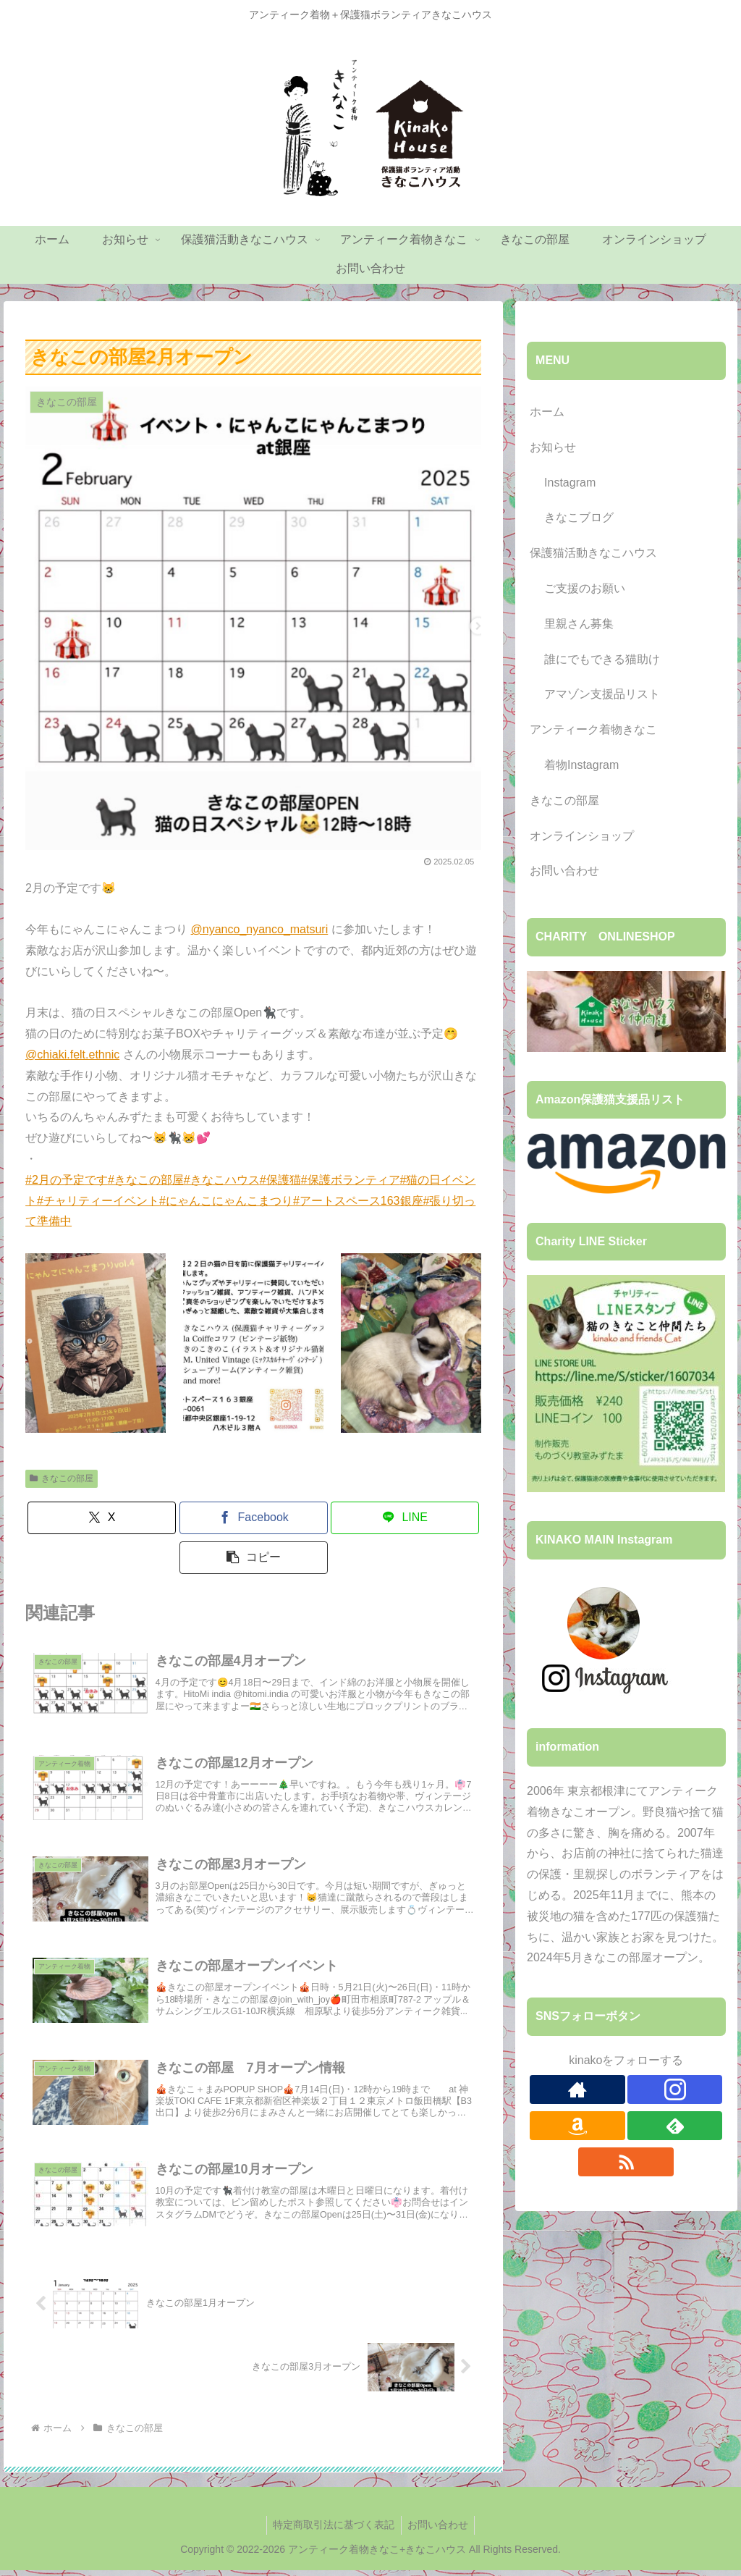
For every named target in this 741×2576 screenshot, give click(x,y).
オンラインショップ (582, 836)
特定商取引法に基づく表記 (333, 2531)
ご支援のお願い (584, 588)
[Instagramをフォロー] (675, 2089)
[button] (253, 1557)
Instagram (570, 482)
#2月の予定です (66, 1180)
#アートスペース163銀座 (358, 1201)
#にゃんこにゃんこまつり (226, 1201)
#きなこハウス (222, 1180)
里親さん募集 (579, 624)
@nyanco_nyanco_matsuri (260, 929)
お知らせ (553, 447)
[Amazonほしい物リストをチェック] (577, 2125)
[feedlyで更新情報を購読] (675, 2125)
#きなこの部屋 (146, 1180)
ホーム (547, 411)
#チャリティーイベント (98, 1201)
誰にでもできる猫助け (602, 659)
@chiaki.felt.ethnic (72, 1054)
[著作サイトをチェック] (577, 2089)
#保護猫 (280, 1180)
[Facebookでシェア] (253, 1518)
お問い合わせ (564, 870)
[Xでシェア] (101, 1518)
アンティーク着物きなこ (593, 729)
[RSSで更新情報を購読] (626, 2161)
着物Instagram (581, 765)
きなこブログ (579, 517)
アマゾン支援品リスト (602, 694)
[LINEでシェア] (405, 1518)
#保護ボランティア (350, 1180)
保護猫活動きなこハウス (593, 553)
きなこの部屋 (61, 1478)
